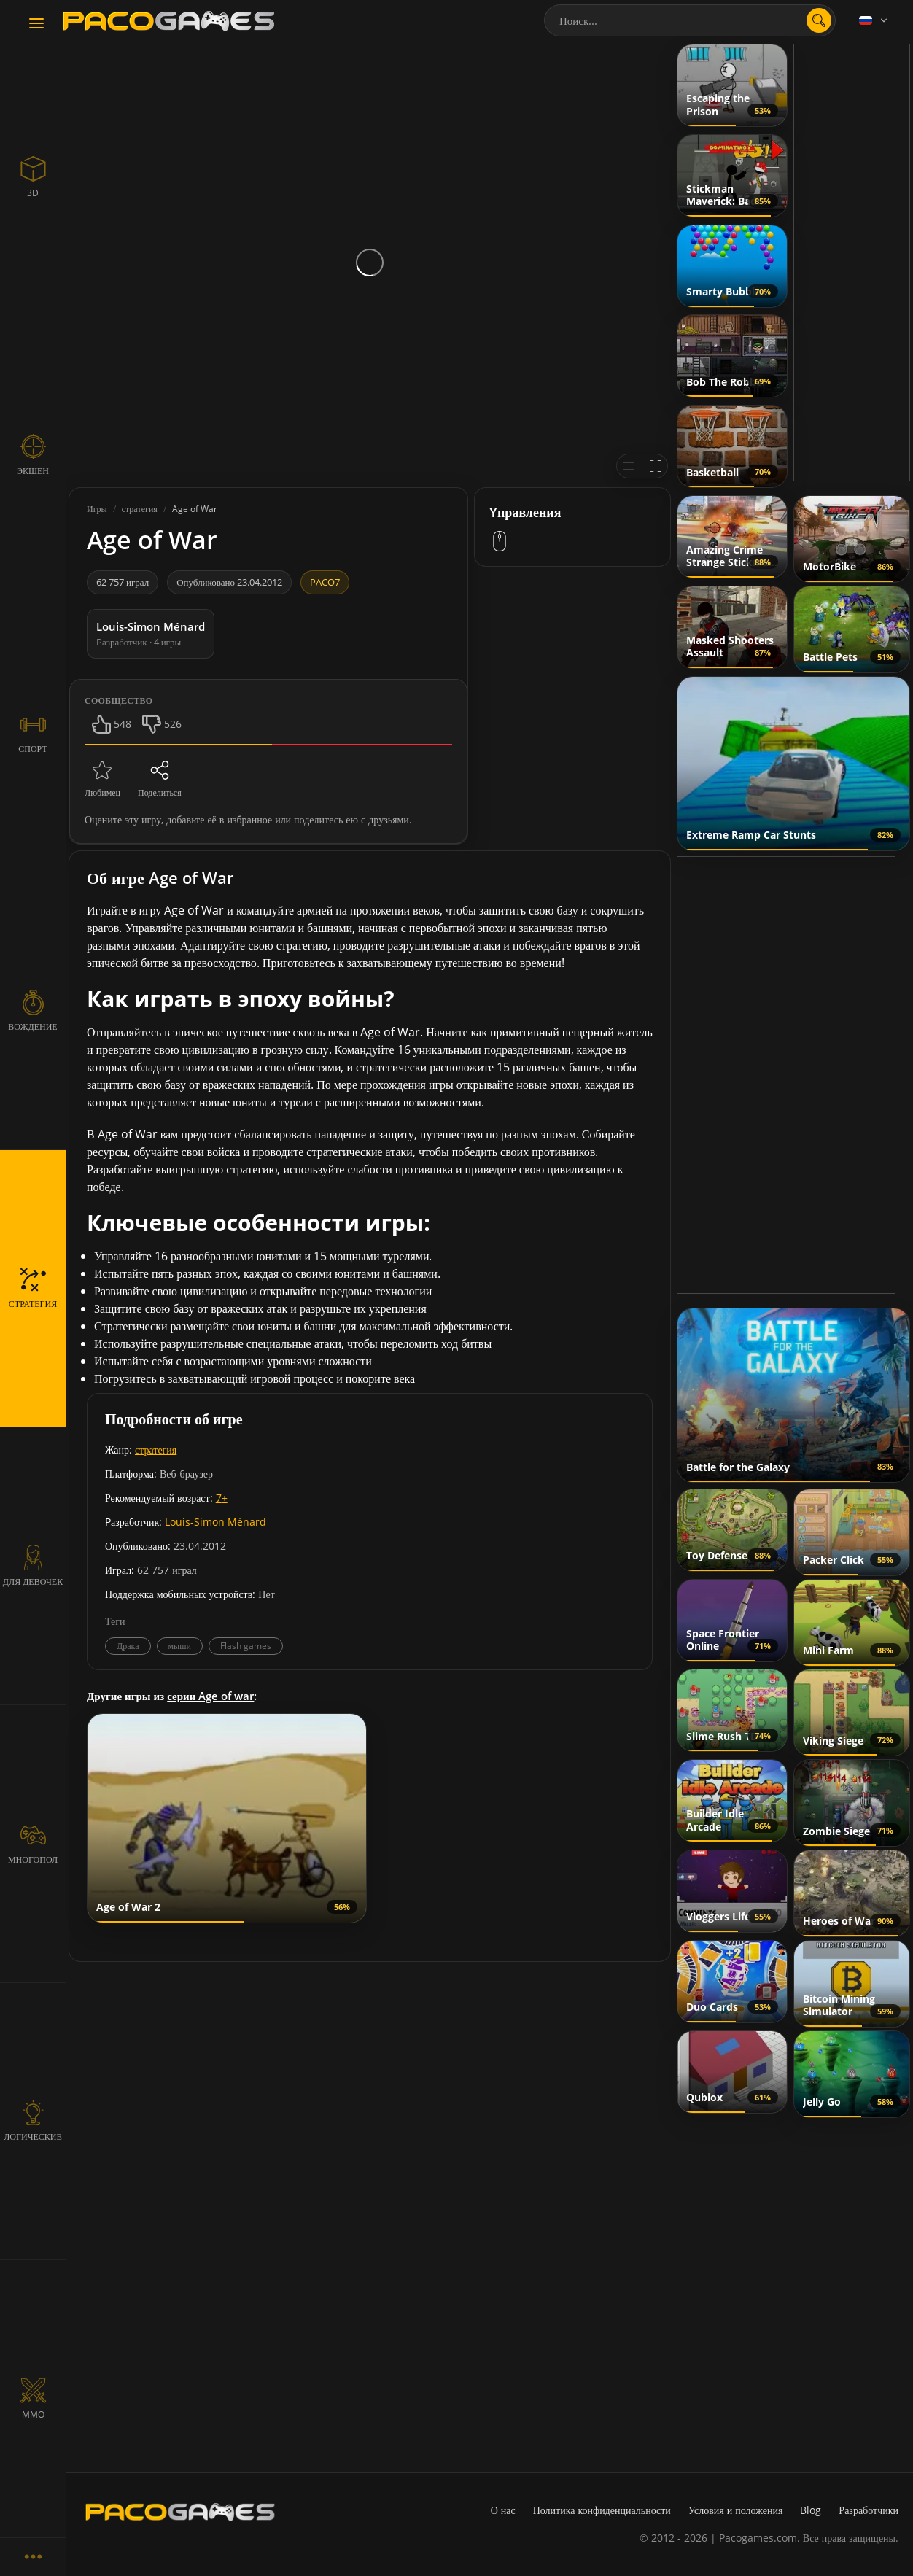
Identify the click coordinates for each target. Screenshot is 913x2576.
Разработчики (868, 2510)
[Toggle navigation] (36, 24)
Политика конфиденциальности (602, 2510)
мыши (179, 1646)
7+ (222, 1498)
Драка (128, 1646)
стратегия (155, 1449)
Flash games (245, 1646)
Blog (810, 2510)
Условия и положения (735, 2510)
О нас (503, 2510)
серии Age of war (210, 1695)
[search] (819, 20)
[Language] (874, 20)
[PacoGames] (180, 2511)
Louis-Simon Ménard (215, 1522)
